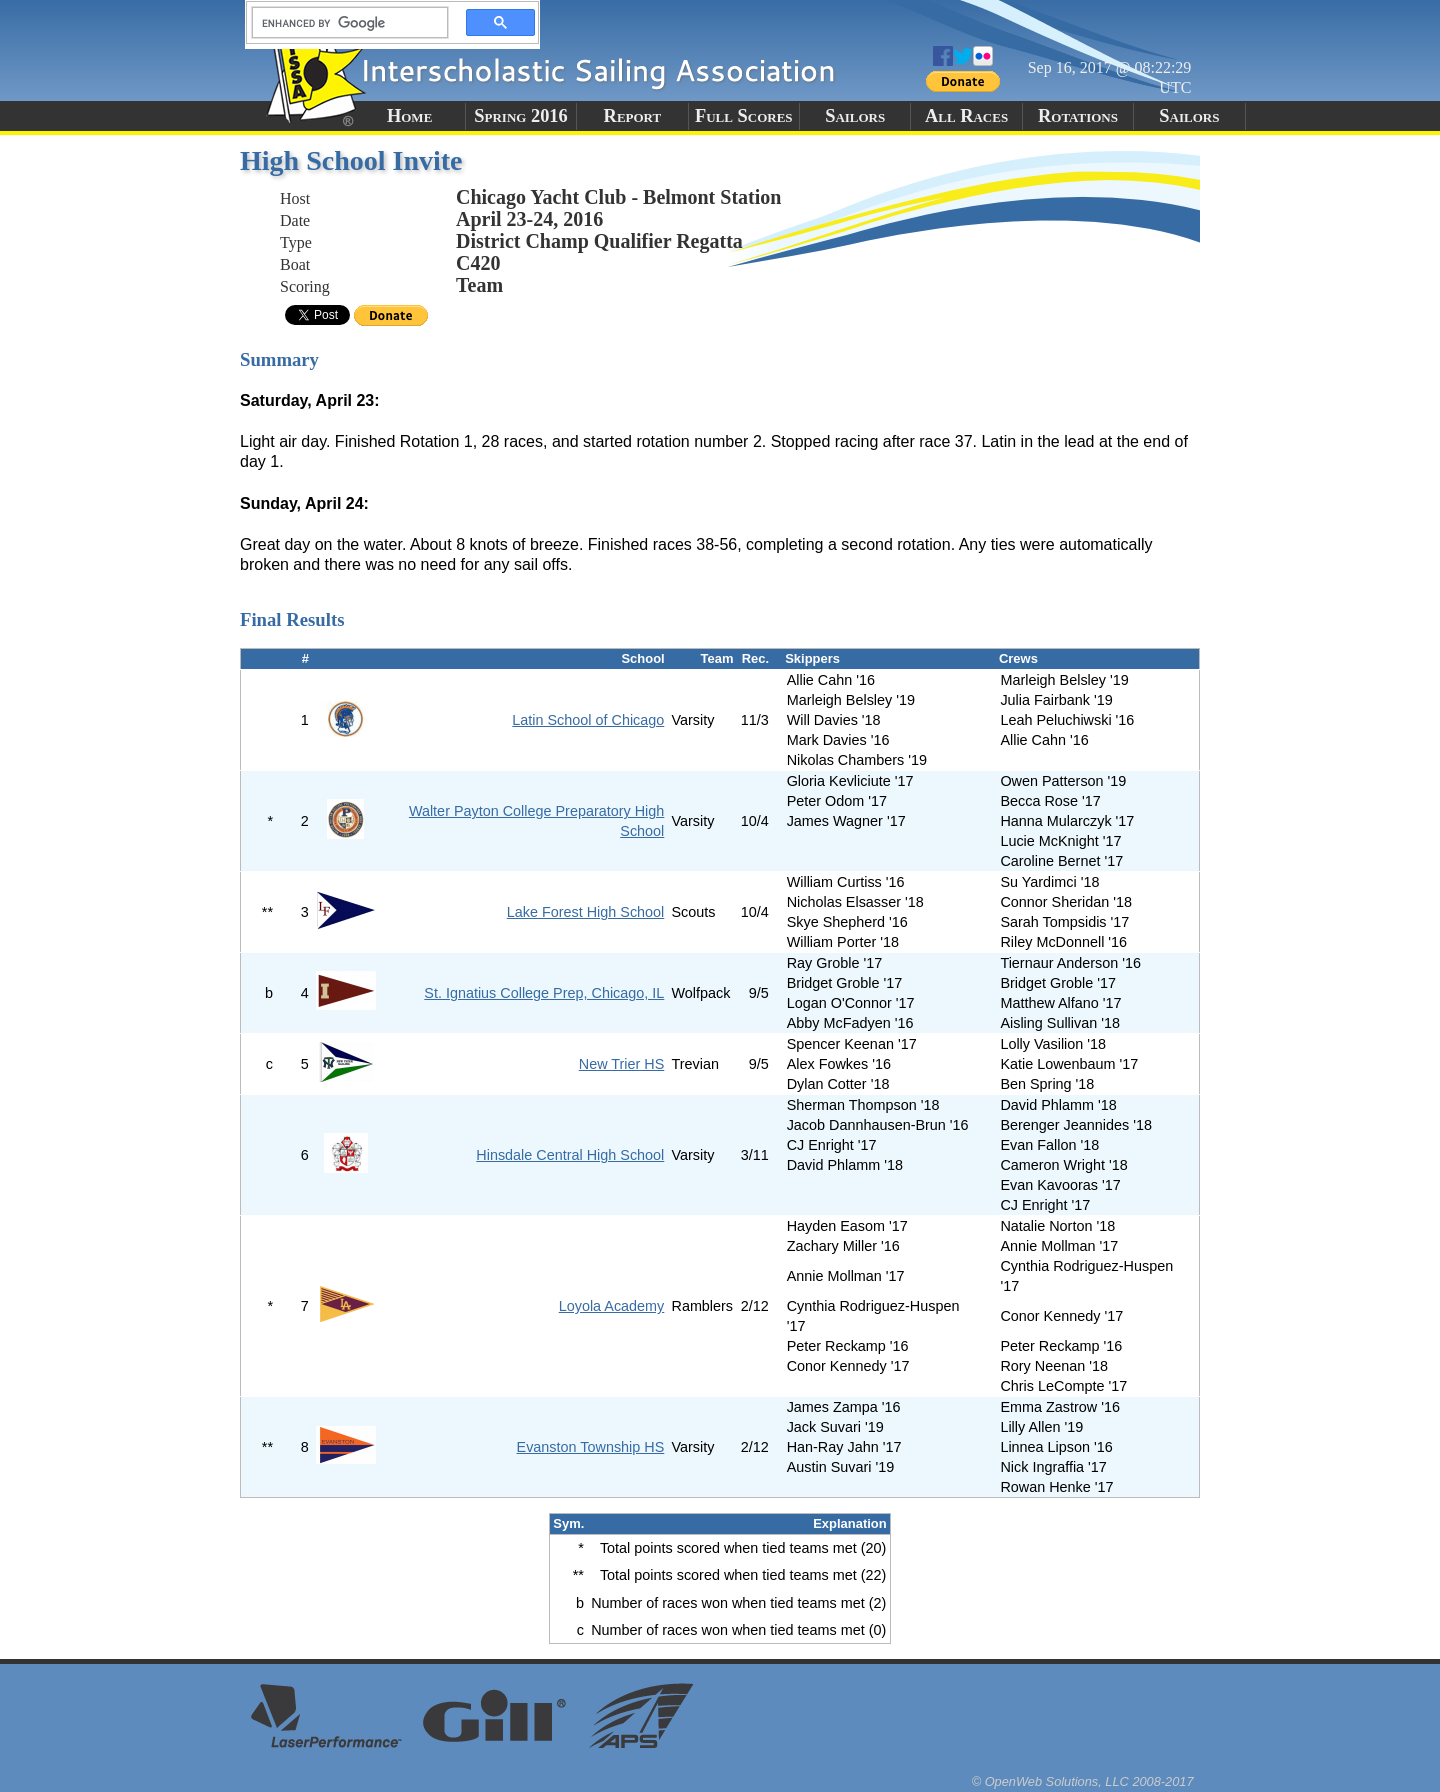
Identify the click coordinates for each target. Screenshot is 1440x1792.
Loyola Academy (612, 1306)
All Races (966, 116)
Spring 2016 (521, 116)
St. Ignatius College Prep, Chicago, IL (544, 993)
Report (633, 116)
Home (409, 116)
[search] (344, 23)
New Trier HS (622, 1064)
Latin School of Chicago (588, 720)
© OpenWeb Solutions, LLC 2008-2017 (1083, 1781)
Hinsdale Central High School (570, 1155)
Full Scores (744, 116)
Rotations (1078, 116)
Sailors (855, 116)
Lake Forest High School (586, 912)
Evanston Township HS (591, 1447)
